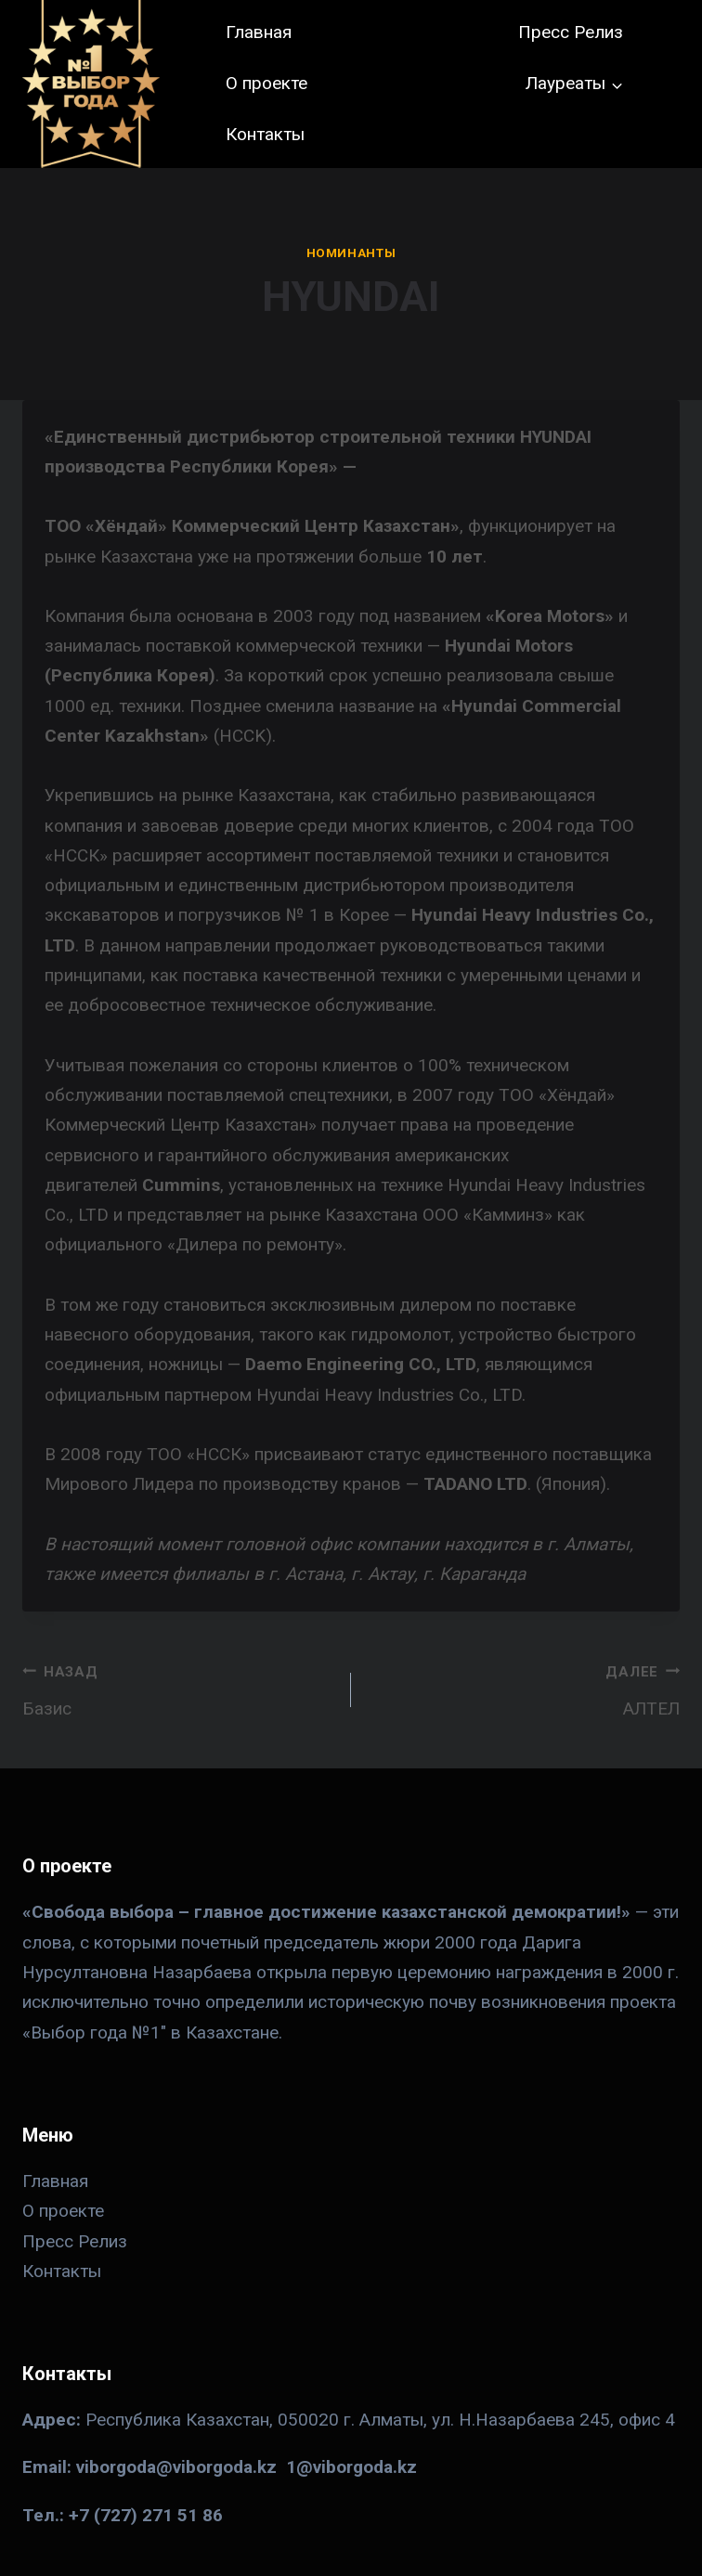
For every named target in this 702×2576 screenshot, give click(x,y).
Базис (177, 1688)
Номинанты (351, 253)
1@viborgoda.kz (351, 2467)
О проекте (266, 83)
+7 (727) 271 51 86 (146, 2515)
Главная (259, 32)
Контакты (265, 134)
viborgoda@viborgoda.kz (176, 2467)
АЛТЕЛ (524, 1688)
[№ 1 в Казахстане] (91, 84)
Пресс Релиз (570, 32)
